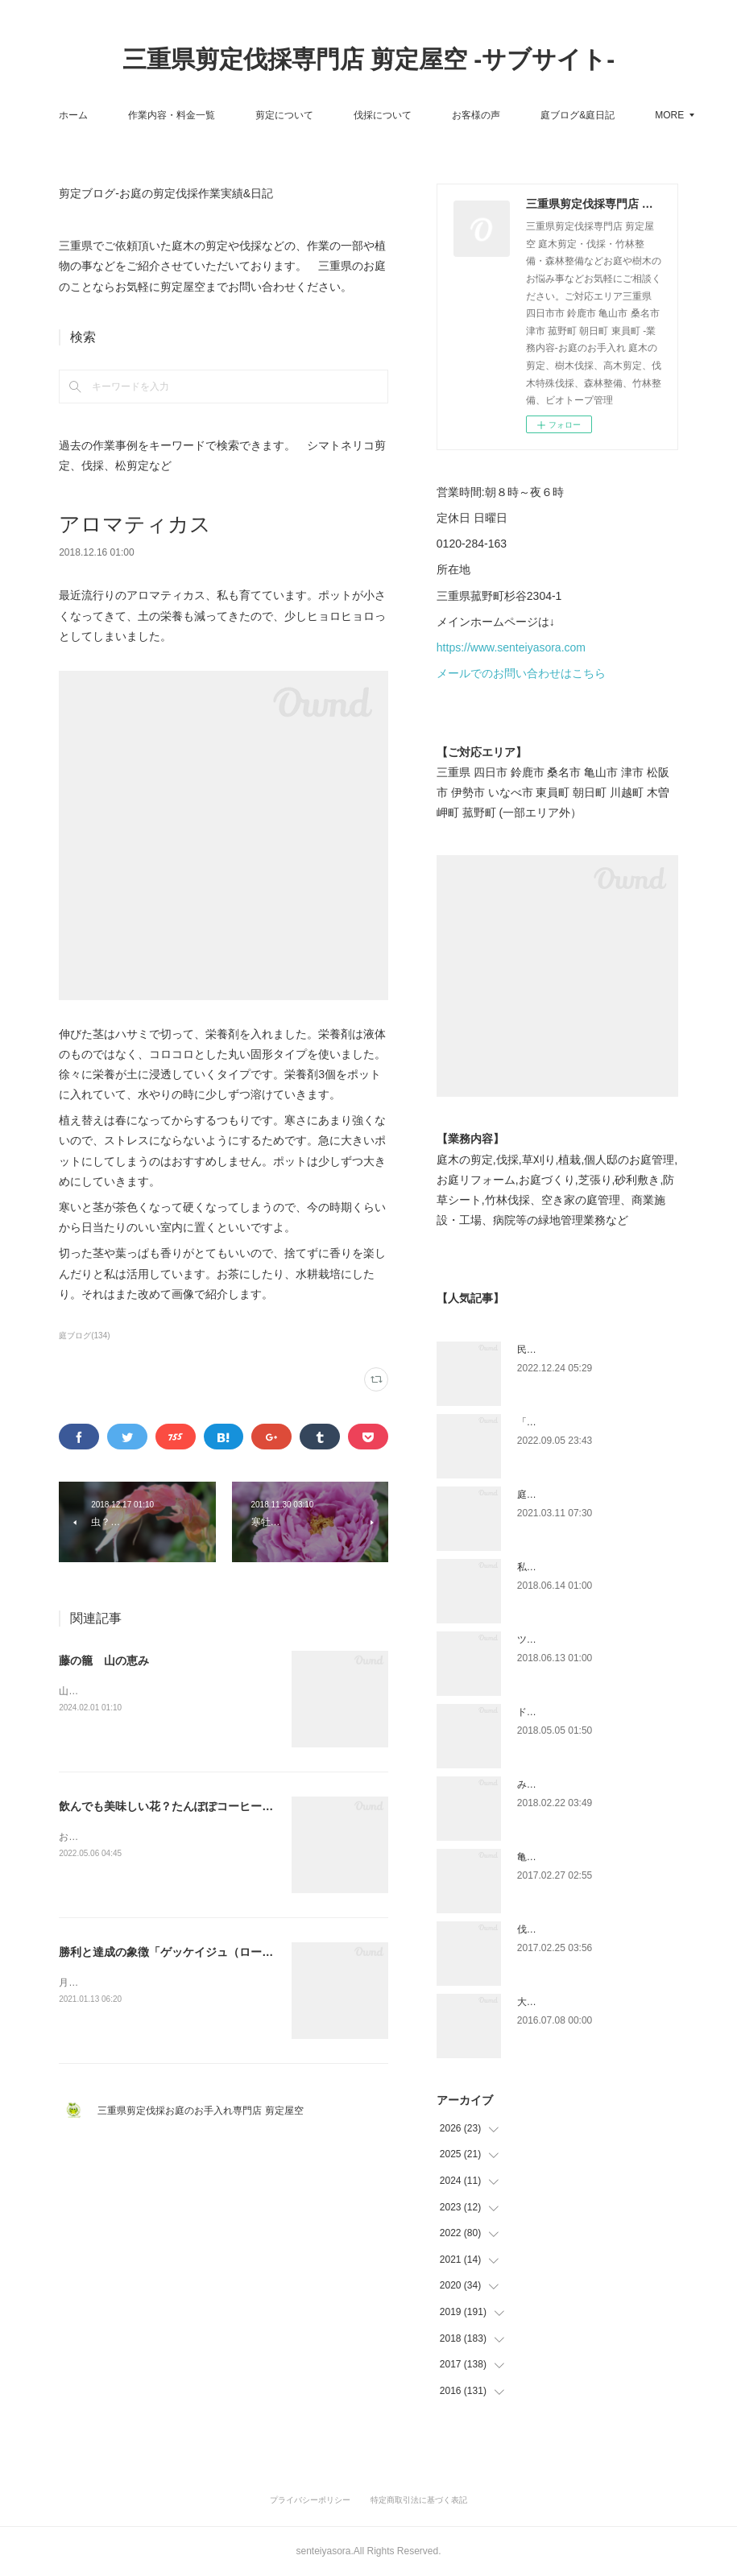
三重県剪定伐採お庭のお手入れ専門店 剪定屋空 (205, 2110)
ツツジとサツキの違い (565, 1639)
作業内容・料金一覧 (220, 115)
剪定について (333, 115)
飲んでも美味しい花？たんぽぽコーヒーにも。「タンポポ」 (211, 1806)
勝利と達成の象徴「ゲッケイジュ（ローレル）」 (183, 1951)
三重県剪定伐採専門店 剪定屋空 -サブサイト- (368, 59)
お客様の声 (525, 115)
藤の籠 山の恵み (104, 1660)
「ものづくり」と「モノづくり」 (589, 1422)
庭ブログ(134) (84, 1335)
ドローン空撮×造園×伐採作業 (580, 1712)
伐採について (432, 115)
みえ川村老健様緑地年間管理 (580, 1784)
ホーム (122, 115)
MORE (604, 115)
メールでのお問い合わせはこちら (521, 673)
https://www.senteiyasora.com (511, 647)
